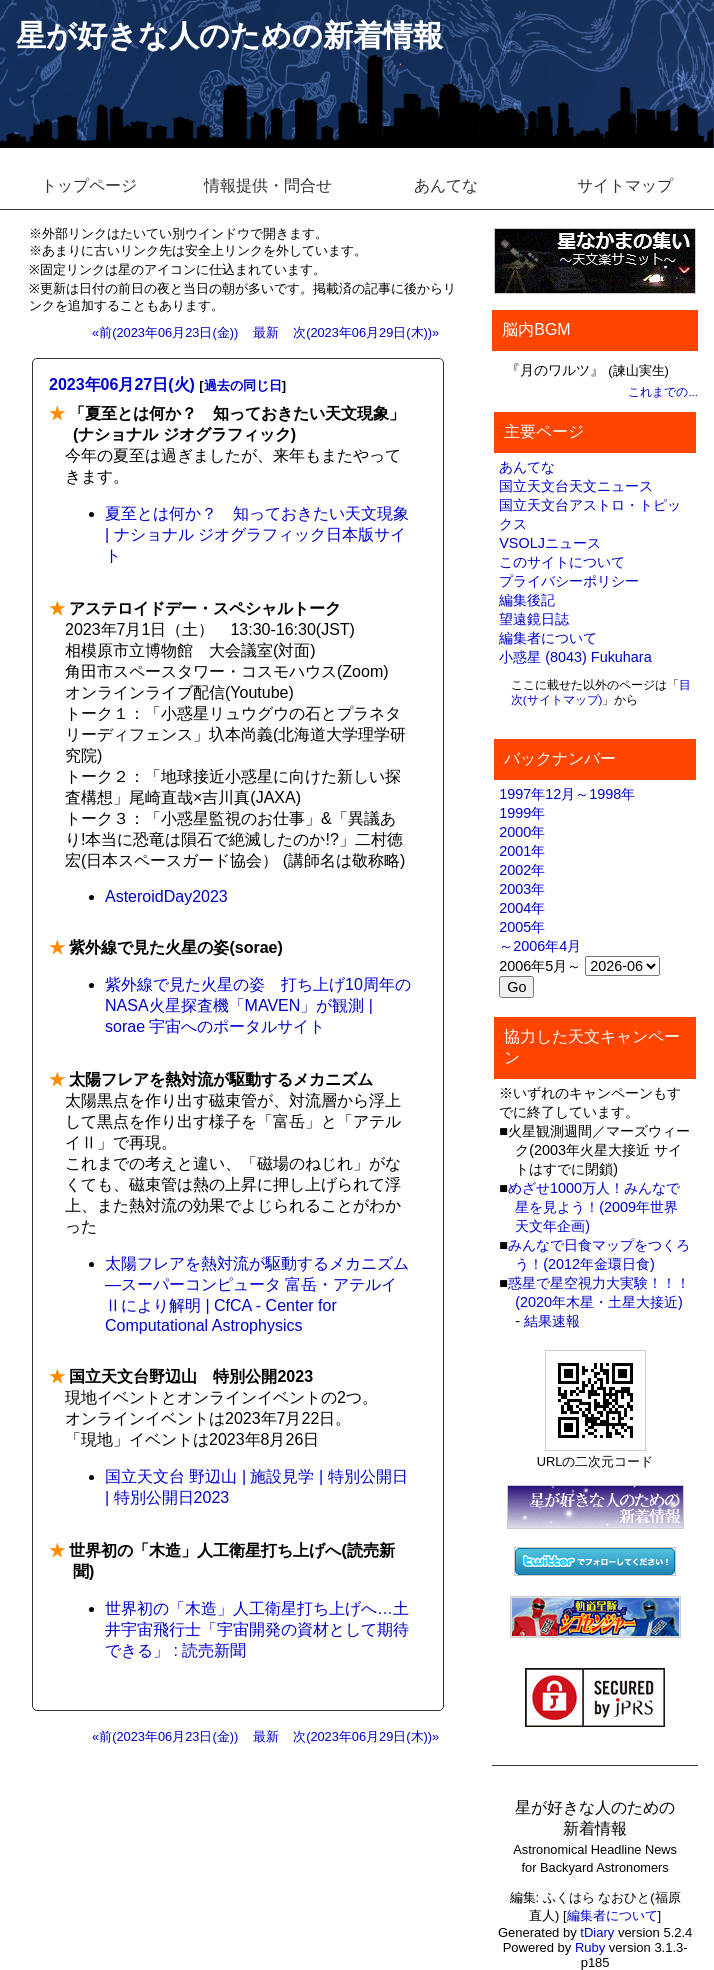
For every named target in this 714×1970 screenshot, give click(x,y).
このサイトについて (562, 562)
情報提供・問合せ (268, 185)
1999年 (522, 813)
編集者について (548, 638)
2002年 (522, 870)
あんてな (446, 185)
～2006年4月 (540, 946)
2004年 (522, 908)
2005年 (522, 927)
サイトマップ (625, 185)
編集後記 (527, 600)
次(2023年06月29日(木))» (366, 332)
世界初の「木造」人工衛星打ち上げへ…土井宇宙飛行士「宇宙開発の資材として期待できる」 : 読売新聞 (257, 1629)
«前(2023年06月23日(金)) (165, 332)
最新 (266, 332)
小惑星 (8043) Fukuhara (575, 657)
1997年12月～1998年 (567, 794)
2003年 (522, 889)
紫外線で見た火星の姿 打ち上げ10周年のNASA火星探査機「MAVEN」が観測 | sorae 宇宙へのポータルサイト (258, 1005)
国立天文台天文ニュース (576, 486)
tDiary (597, 1932)
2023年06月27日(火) (122, 384)
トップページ (89, 185)
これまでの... (663, 392)
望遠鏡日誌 (534, 619)
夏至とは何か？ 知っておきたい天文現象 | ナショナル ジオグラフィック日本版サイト (257, 534)
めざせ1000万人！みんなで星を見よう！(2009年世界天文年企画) (594, 1207)
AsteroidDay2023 (166, 896)
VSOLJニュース (550, 543)
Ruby (590, 1947)
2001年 (522, 851)
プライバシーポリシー (569, 581)
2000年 (522, 832)
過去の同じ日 (243, 385)
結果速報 (552, 1321)
